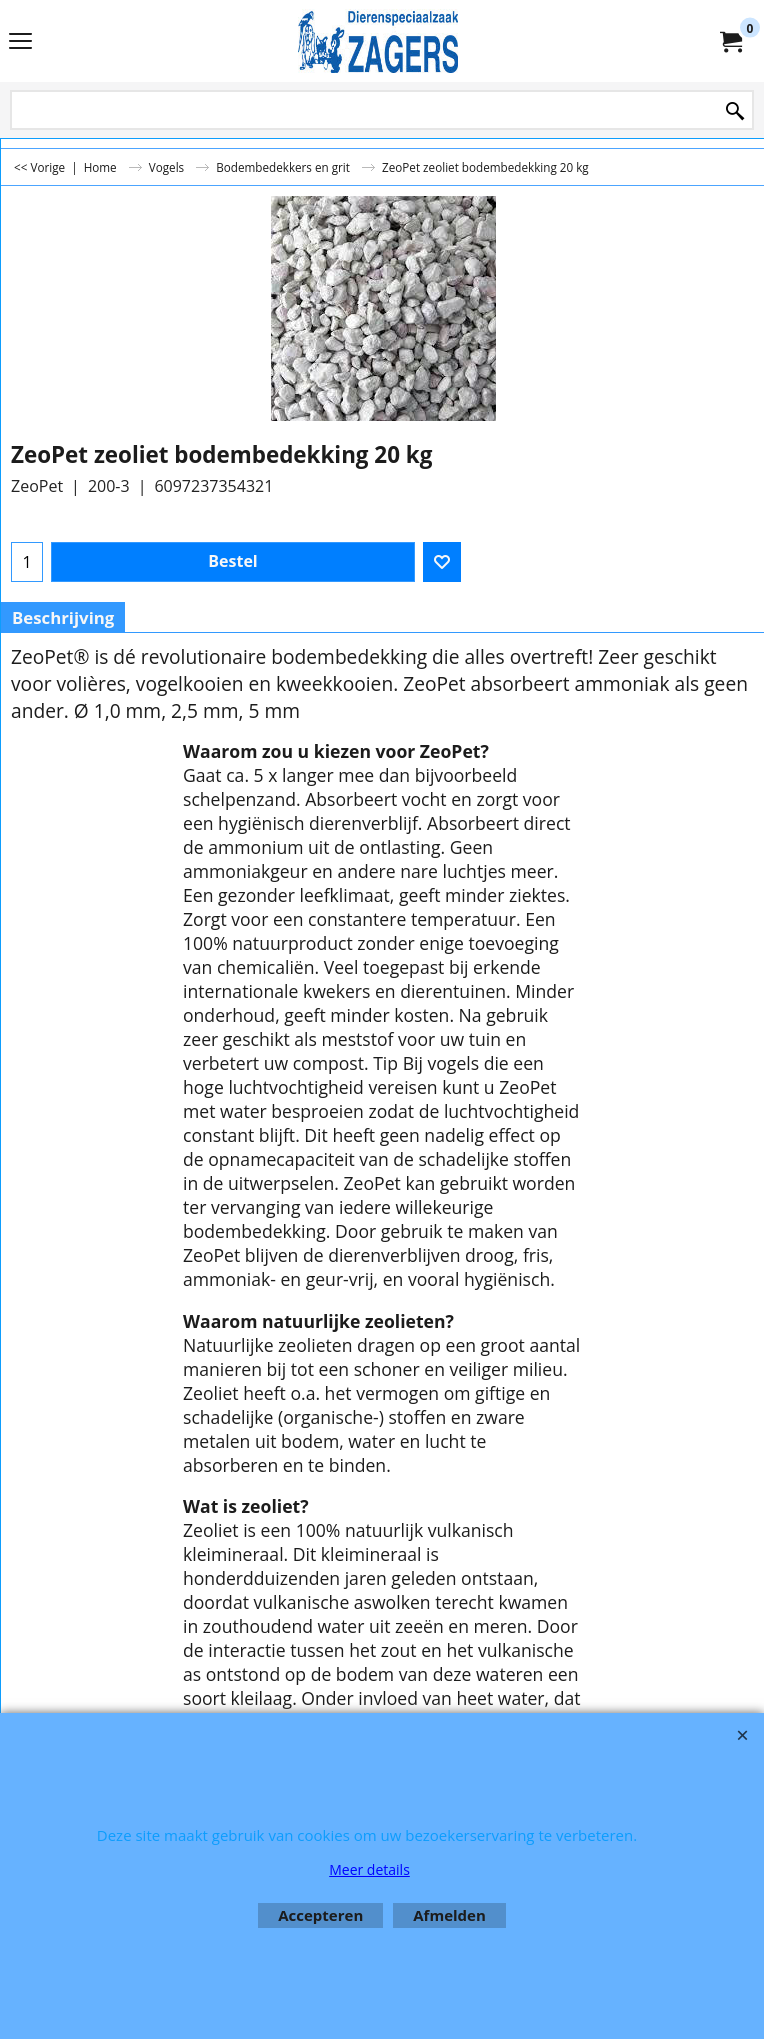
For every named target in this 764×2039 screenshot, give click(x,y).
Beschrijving (63, 617)
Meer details (369, 1869)
